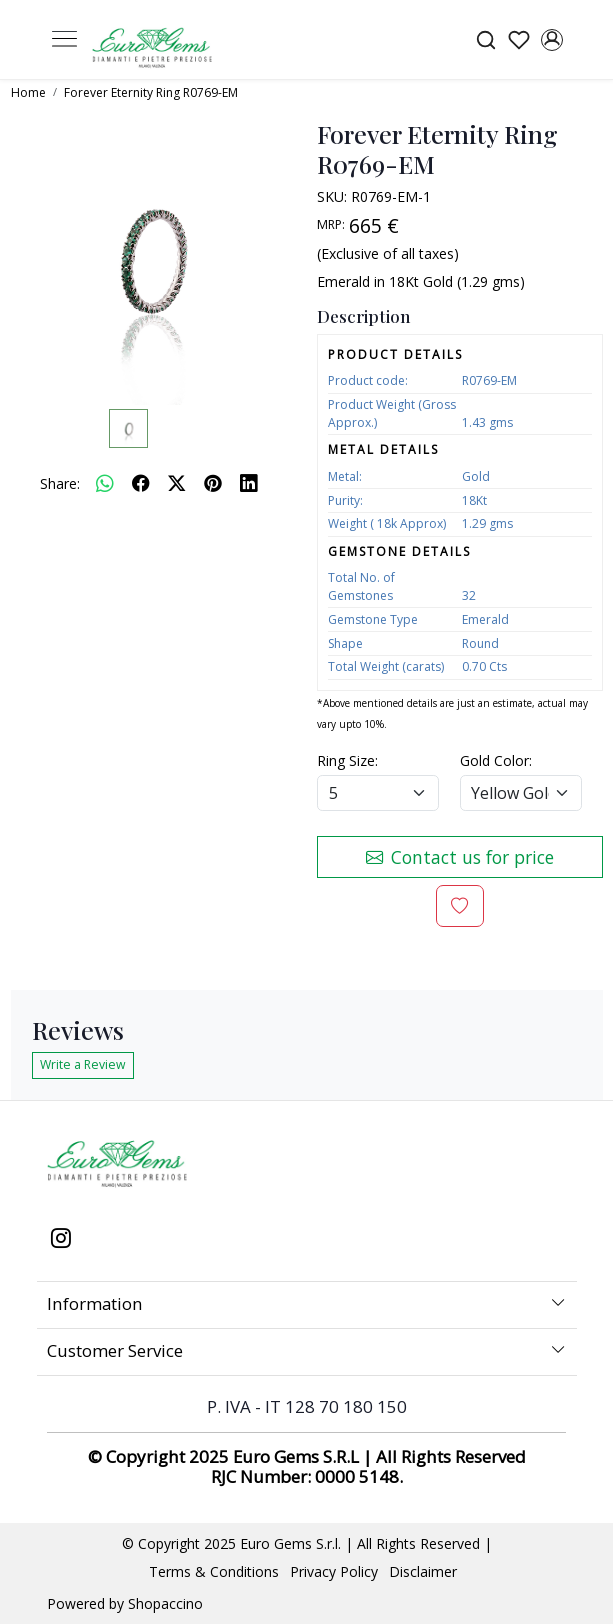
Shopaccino (165, 1603)
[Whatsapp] (105, 483)
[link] (485, 39)
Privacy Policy (334, 1571)
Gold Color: (496, 760)
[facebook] (141, 483)
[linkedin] (249, 483)
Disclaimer (423, 1571)
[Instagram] (60, 1240)
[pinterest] (213, 483)
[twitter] (177, 483)
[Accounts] (552, 40)
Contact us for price (460, 857)
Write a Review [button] (83, 1064)
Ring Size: (347, 760)
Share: (60, 483)
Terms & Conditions (214, 1571)
